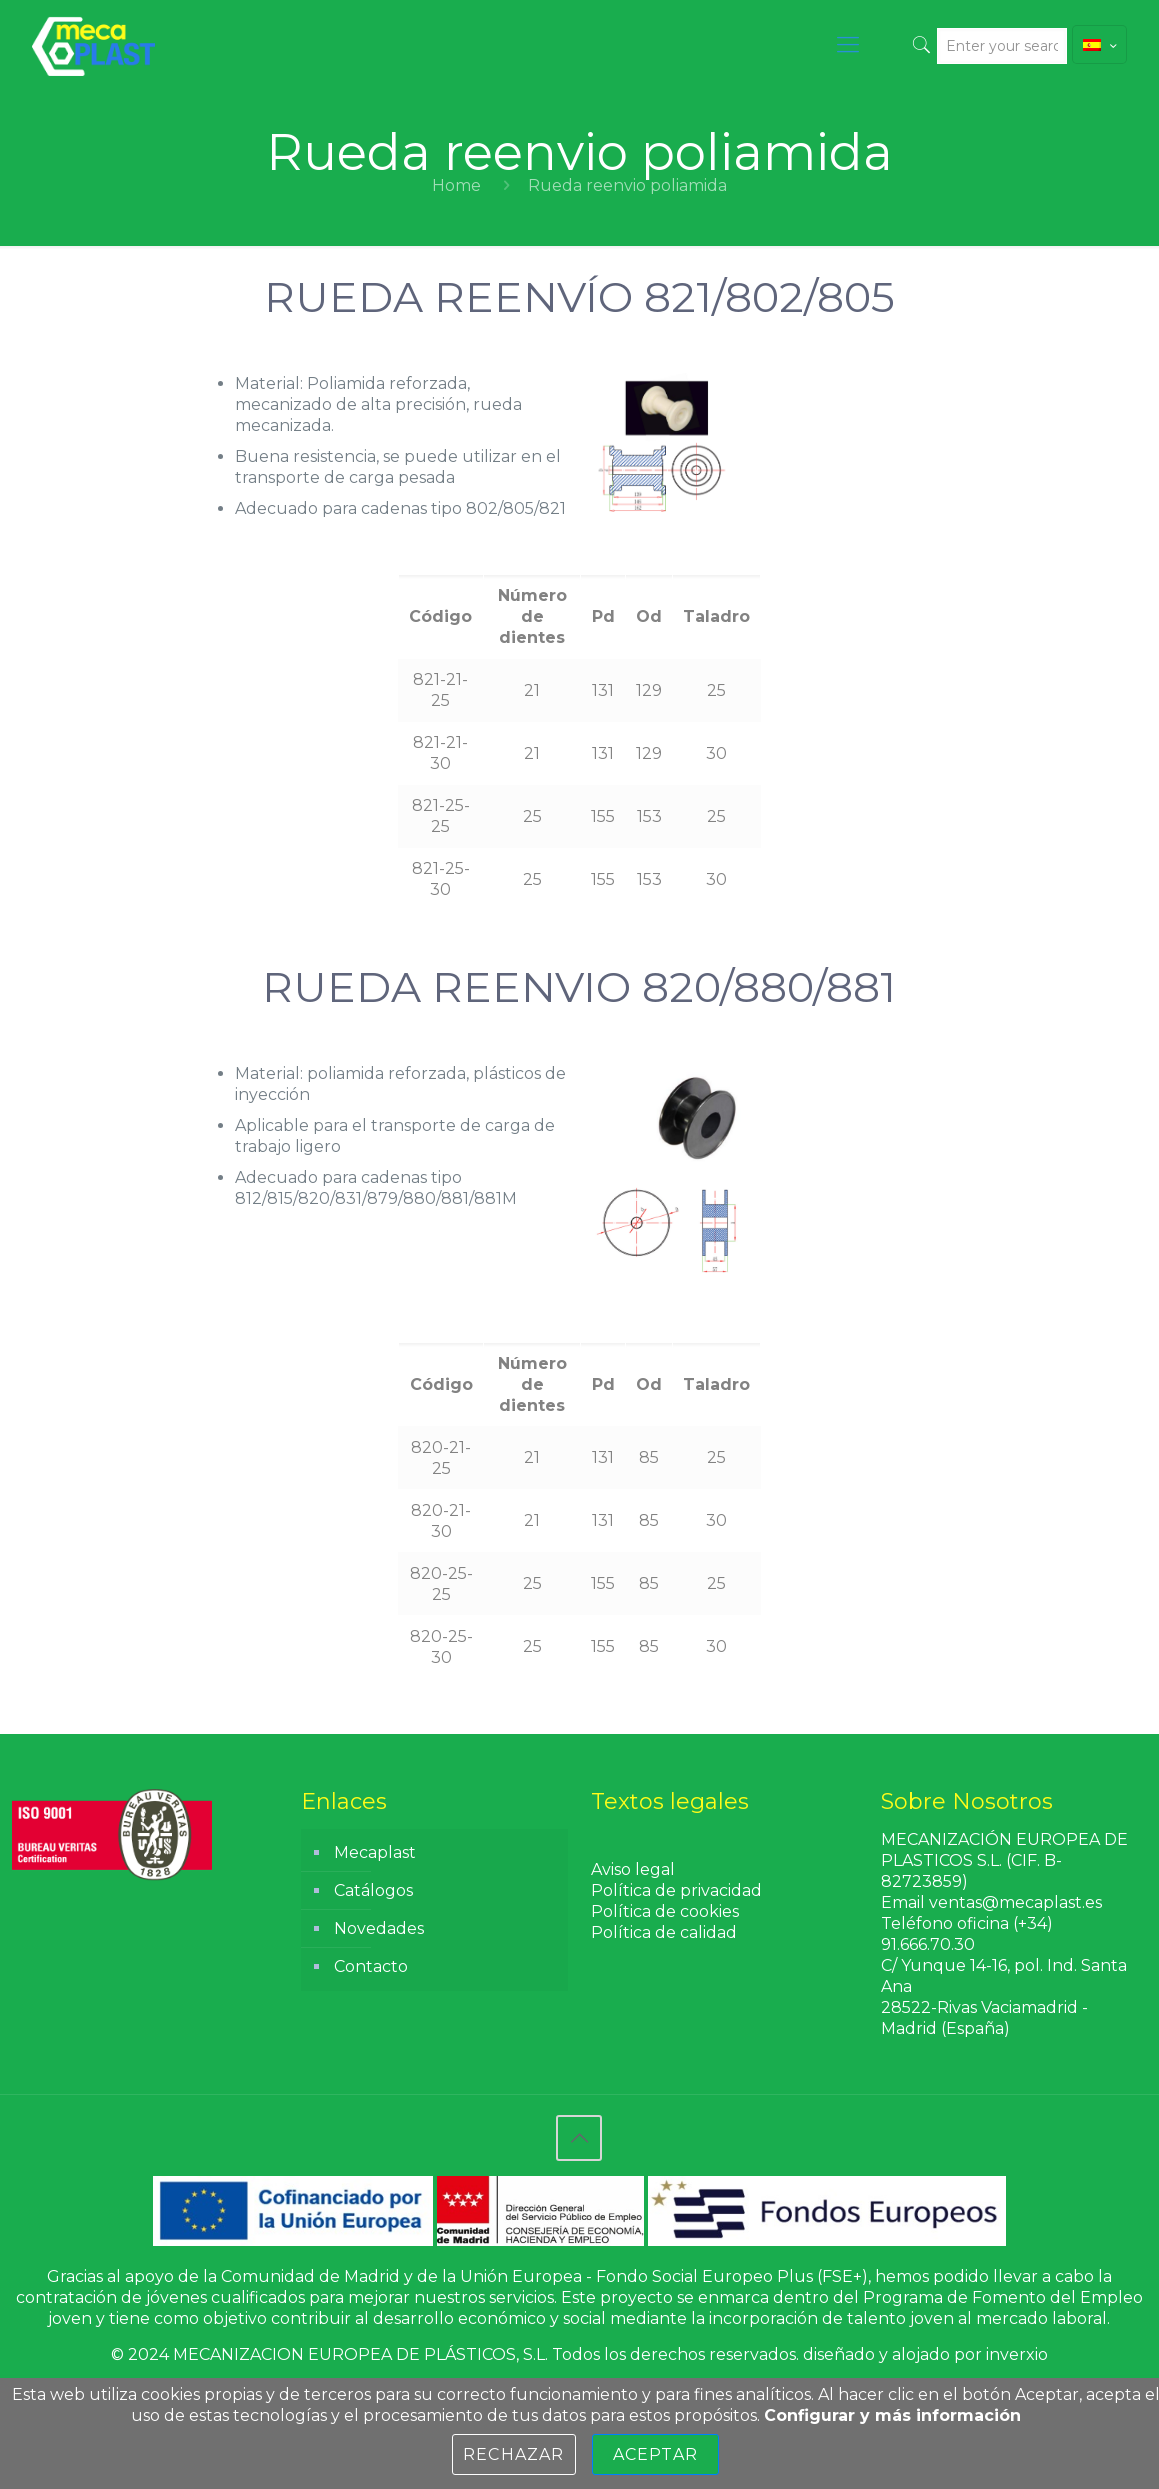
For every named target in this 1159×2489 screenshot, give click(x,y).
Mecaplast (375, 1852)
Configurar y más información (892, 2415)
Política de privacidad (676, 1890)
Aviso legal (633, 1869)
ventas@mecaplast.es (1015, 1902)
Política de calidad (664, 1932)
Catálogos (373, 1890)
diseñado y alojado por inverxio (925, 2354)
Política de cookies (665, 1911)
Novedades (379, 1928)
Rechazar (514, 2454)
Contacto (371, 1966)
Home (456, 185)
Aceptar (655, 2454)
